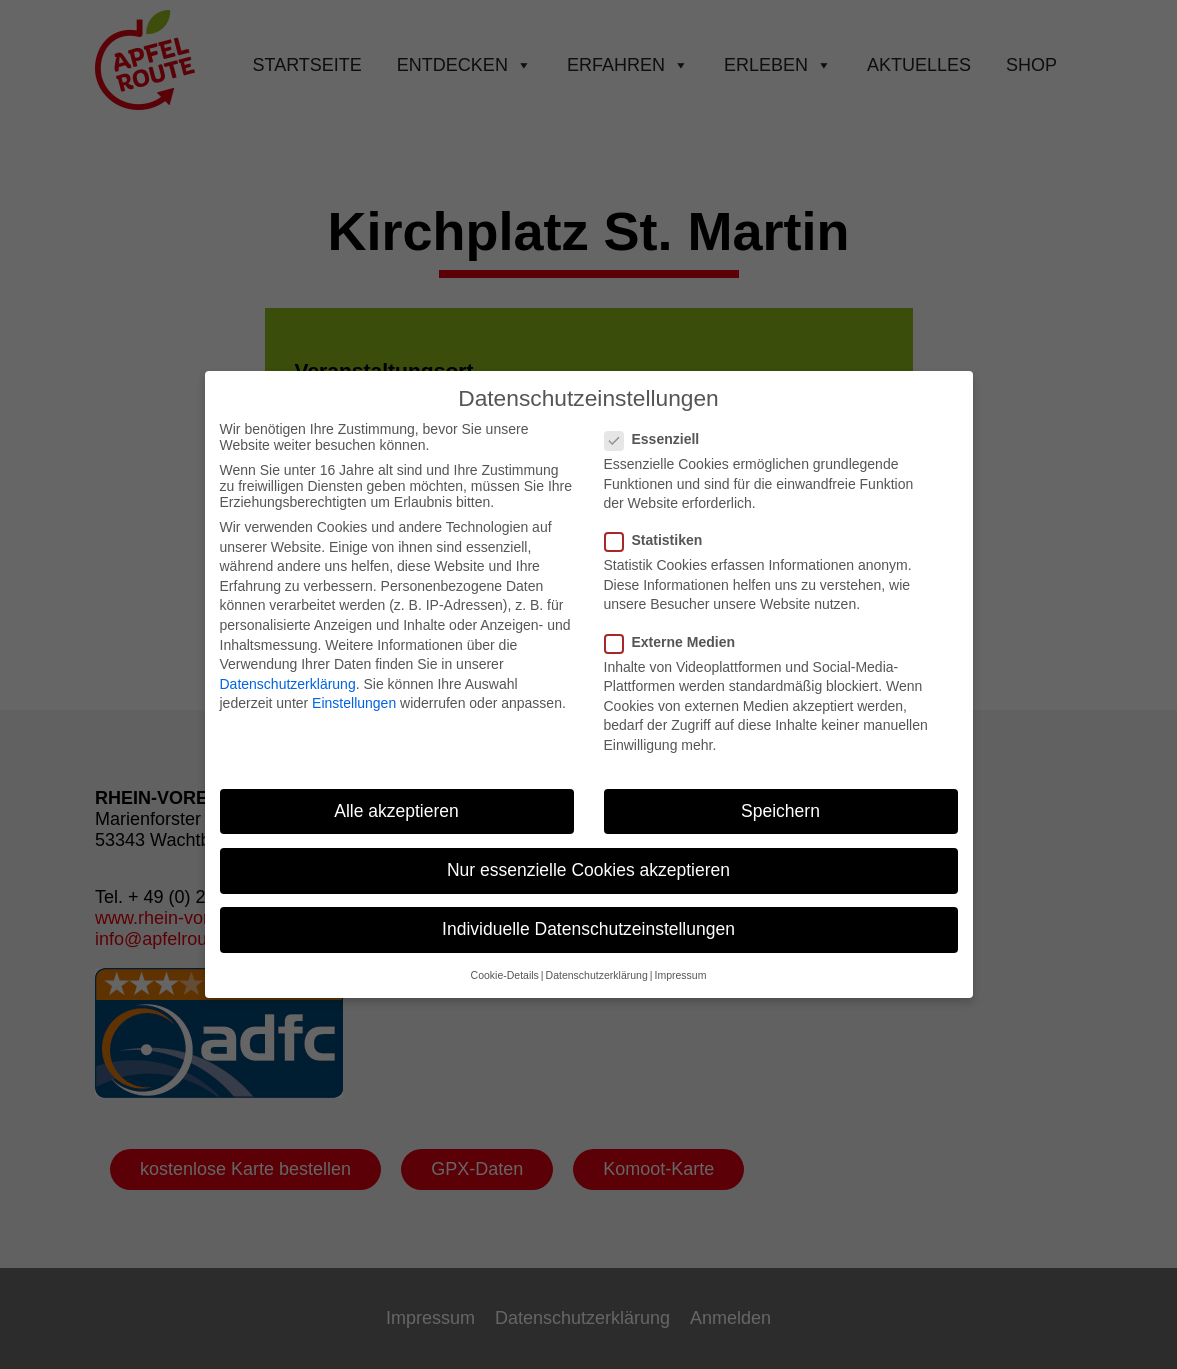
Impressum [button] (680, 963)
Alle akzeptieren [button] (396, 798)
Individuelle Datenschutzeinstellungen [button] (588, 916)
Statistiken (662, 528)
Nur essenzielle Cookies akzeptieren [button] (588, 857)
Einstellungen (354, 691)
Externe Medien (678, 629)
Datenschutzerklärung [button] (597, 963)
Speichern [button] (780, 798)
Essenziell (660, 426)
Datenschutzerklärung (288, 671)
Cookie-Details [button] (505, 963)
